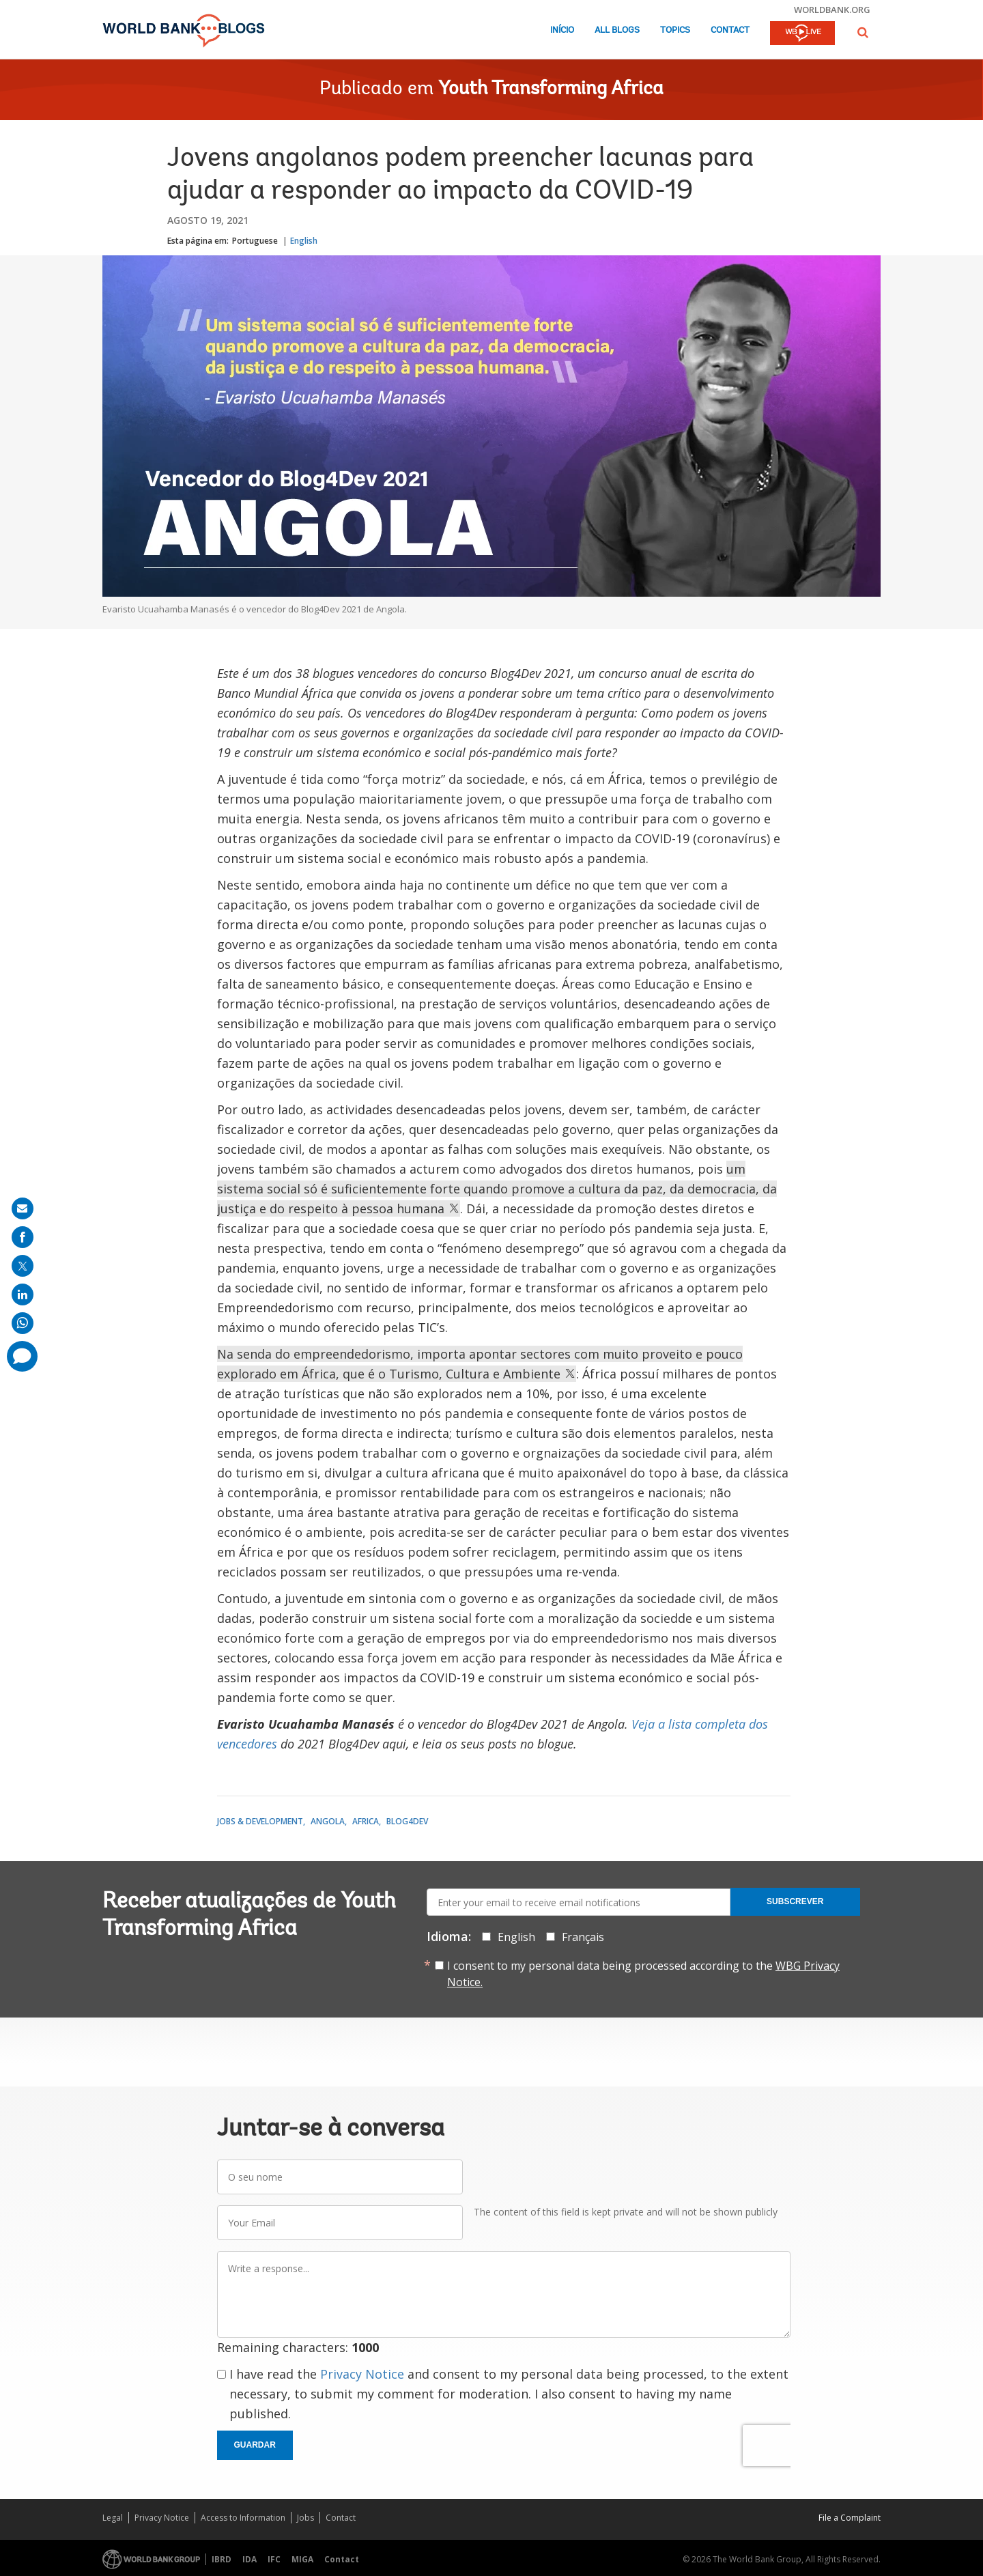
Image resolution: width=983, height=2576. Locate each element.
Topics (675, 30)
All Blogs (617, 30)
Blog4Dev (407, 1821)
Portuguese (255, 240)
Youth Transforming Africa (551, 89)
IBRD (221, 2559)
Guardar (255, 2445)
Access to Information (243, 2517)
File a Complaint (849, 2517)
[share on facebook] (22, 1237)
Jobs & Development (260, 1821)
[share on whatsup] (22, 1323)
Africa (365, 1821)
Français (583, 1936)
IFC (274, 2559)
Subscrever (795, 1901)
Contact (730, 30)
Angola (328, 1821)
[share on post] (22, 1266)
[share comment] (22, 1356)
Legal (112, 2517)
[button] (862, 32)
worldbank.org (832, 9)
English (303, 240)
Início (562, 30)
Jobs (305, 2517)
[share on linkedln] (22, 1294)
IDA (249, 2559)
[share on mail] (22, 1208)
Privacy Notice (362, 2374)
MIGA (302, 2559)
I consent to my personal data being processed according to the (643, 1974)
